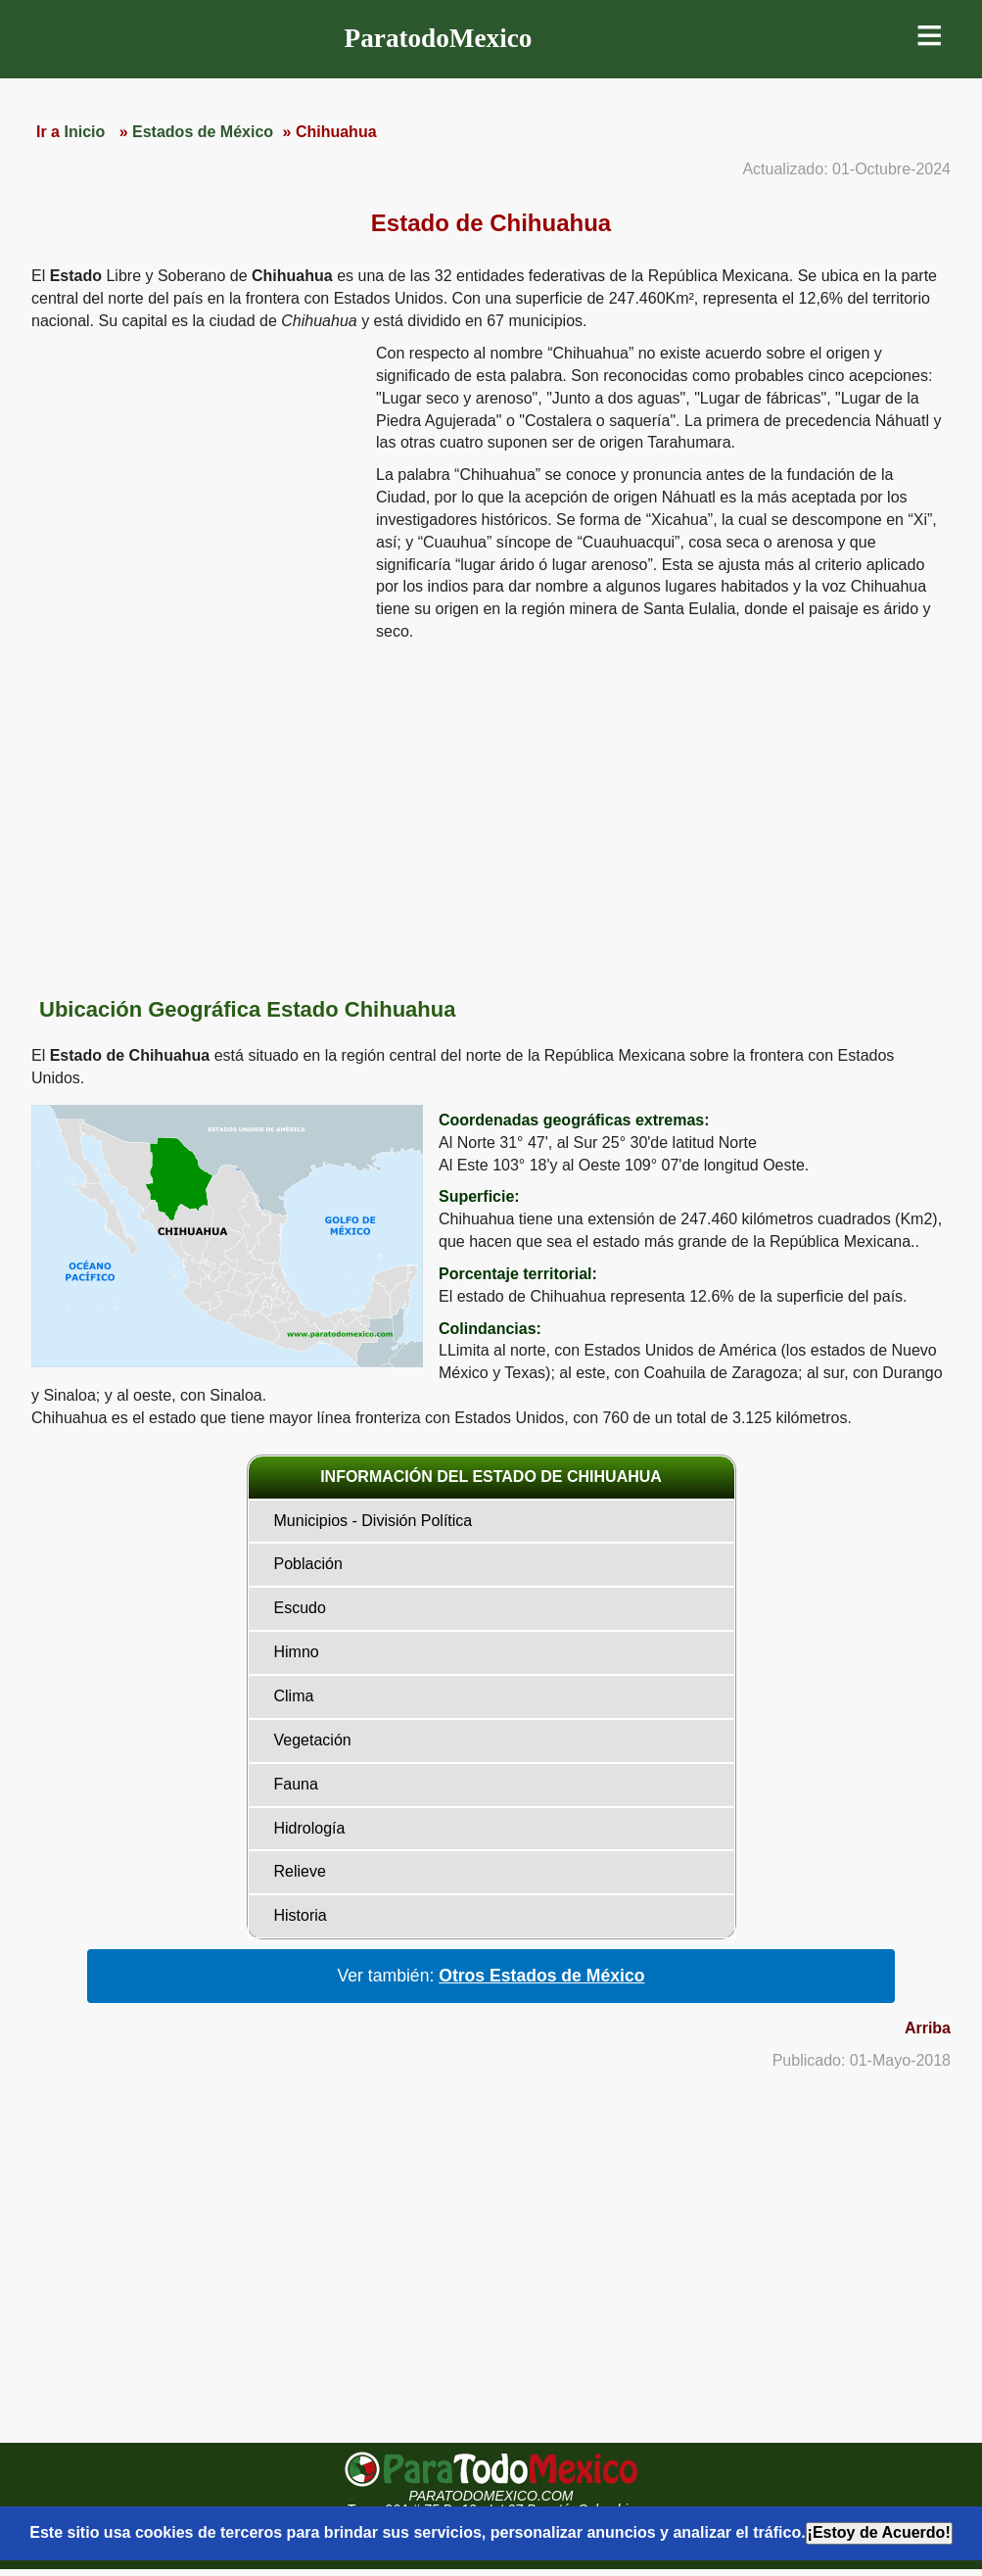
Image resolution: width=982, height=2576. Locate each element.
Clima (294, 1696)
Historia (300, 1915)
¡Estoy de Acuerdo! (879, 2532)
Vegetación (312, 1740)
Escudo (300, 1607)
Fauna (296, 1784)
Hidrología (310, 1828)
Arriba (928, 2028)
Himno (296, 1652)
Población (308, 1563)
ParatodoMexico (439, 38)
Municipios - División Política (373, 1520)
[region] (195, 494)
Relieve (300, 1871)
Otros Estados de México (541, 1975)
